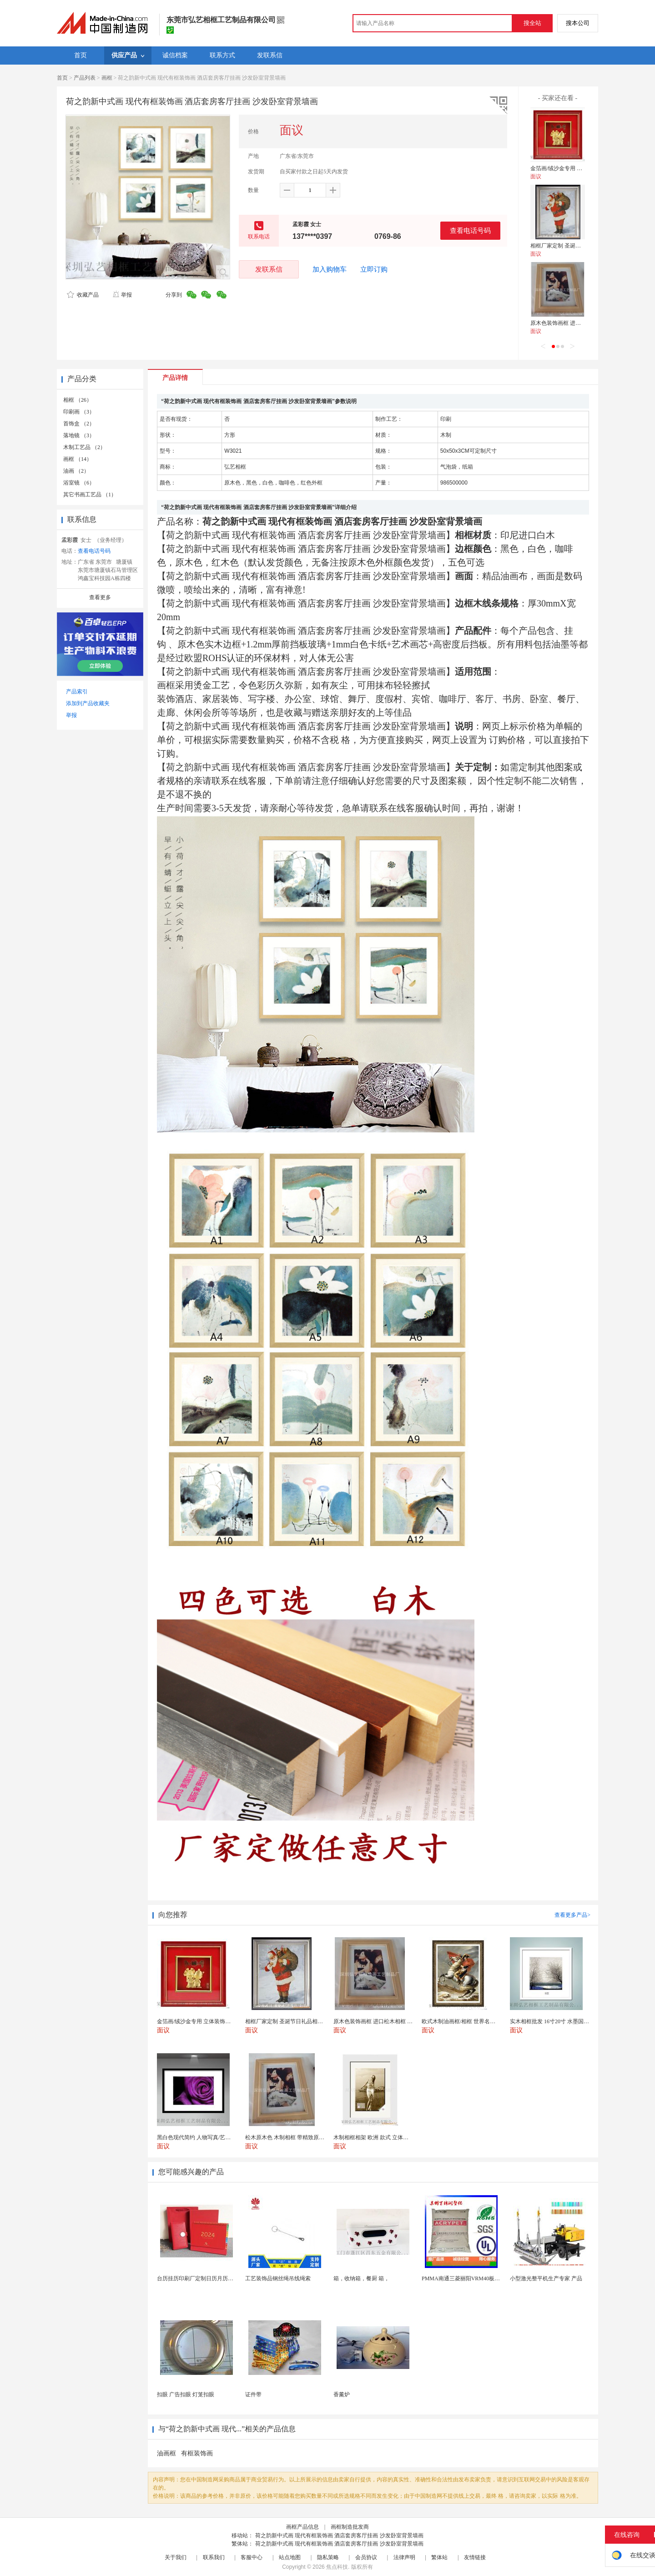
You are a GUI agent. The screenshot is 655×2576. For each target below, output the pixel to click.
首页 (62, 78)
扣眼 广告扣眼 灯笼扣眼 (185, 2394)
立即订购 (374, 269)
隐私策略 (328, 2557)
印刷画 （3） (79, 412)
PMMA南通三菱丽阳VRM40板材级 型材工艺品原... (483, 2278)
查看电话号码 (470, 230)
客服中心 (251, 2557)
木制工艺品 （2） (84, 447)
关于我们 (175, 2557)
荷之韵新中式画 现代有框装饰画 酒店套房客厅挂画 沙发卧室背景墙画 (339, 2535)
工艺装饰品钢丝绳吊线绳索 (278, 2278)
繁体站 (439, 2557)
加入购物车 (329, 269)
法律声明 (404, 2557)
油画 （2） (76, 471)
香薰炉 (341, 2394)
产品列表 (85, 78)
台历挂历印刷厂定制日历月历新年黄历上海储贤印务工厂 (225, 2278)
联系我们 (214, 2557)
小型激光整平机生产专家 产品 (546, 2278)
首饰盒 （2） (79, 423)
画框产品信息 (302, 2527)
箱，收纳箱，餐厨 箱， (361, 2278)
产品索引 (77, 691)
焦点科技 (337, 2567)
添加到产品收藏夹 (88, 703)
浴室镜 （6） (79, 483)
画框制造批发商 (350, 2527)
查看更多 (100, 597)
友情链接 (475, 2557)
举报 (122, 295)
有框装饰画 (197, 2453)
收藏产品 (83, 295)
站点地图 (290, 2557)
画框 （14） (77, 459)
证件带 (253, 2394)
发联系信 (268, 269)
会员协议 (366, 2557)
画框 (106, 78)
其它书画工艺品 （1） (89, 494)
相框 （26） (77, 400)
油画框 (166, 2453)
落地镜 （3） (79, 435)
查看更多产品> (572, 1915)
